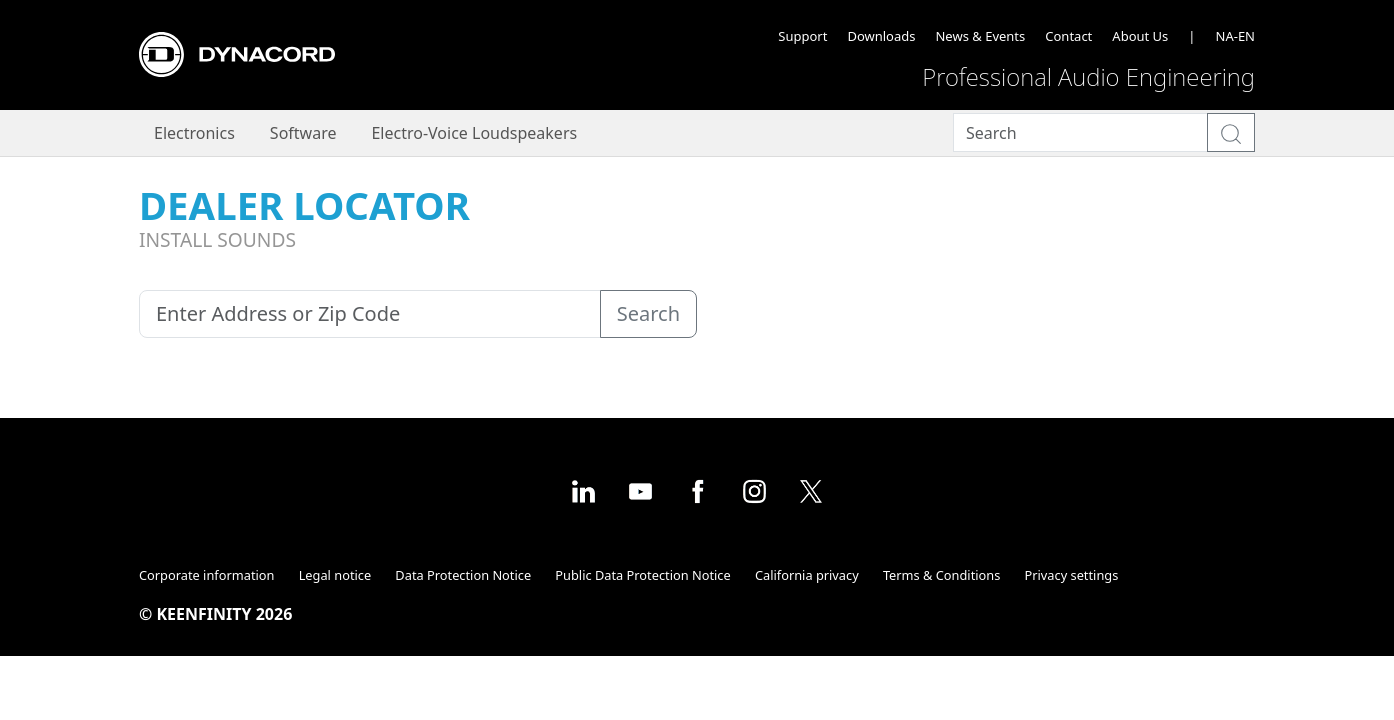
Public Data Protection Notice (642, 575)
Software (303, 133)
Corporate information (206, 575)
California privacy (807, 575)
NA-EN (1235, 36)
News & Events (980, 36)
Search (648, 313)
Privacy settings (1072, 575)
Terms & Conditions (941, 575)
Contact (1068, 36)
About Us (1140, 36)
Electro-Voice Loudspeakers (474, 133)
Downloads (881, 36)
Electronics (194, 133)
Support (802, 36)
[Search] (1080, 132)
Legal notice (335, 575)
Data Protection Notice (463, 575)
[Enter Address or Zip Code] (370, 314)
